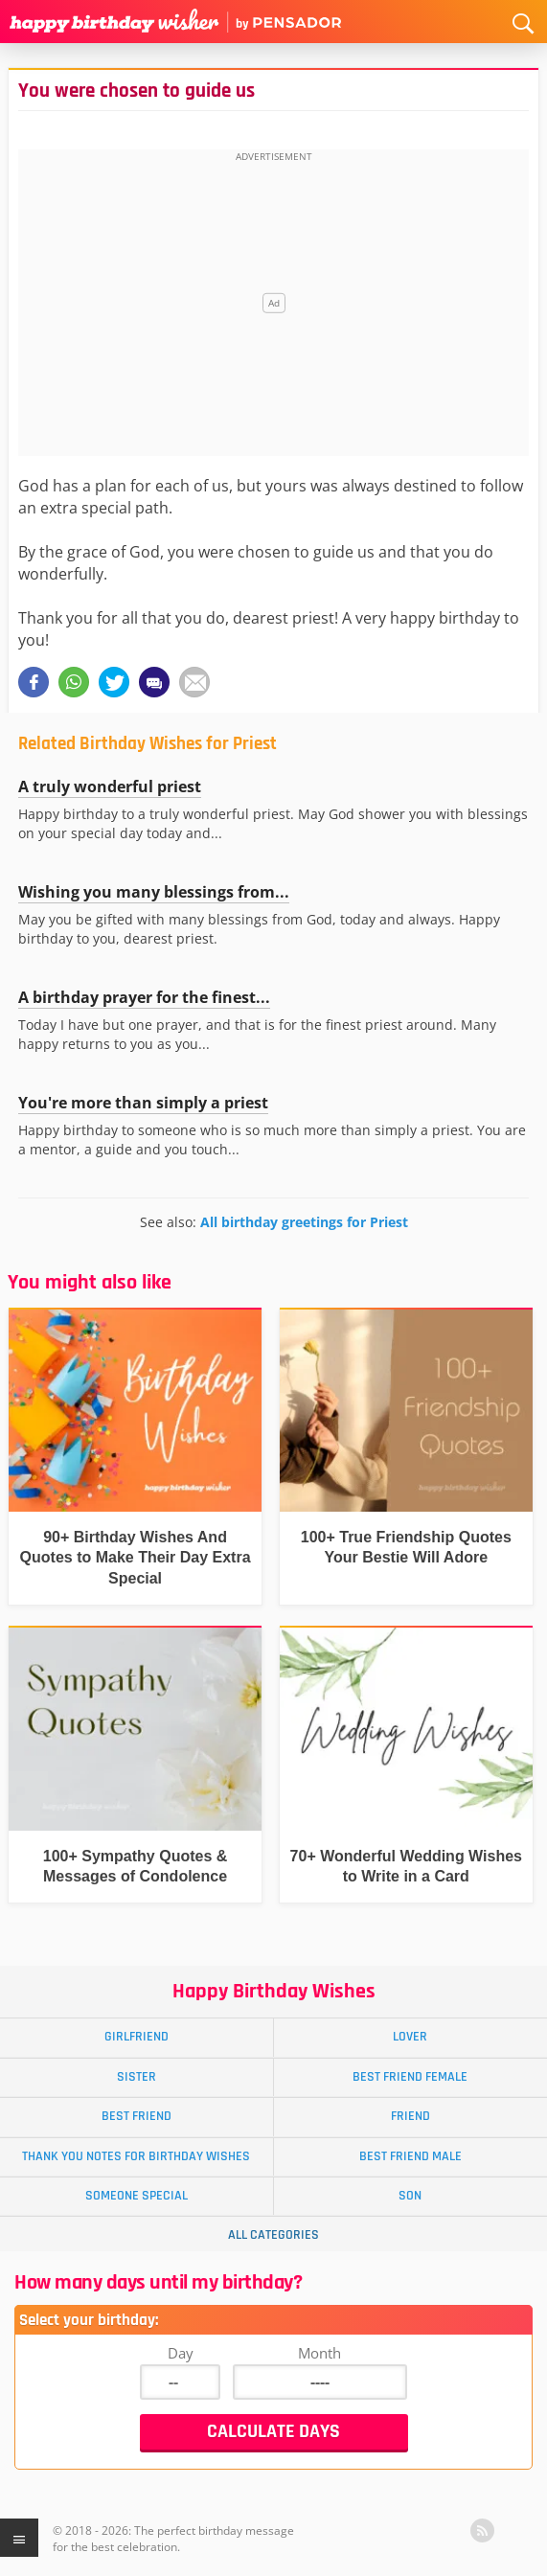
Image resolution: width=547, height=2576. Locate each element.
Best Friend (136, 2116)
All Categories (273, 2235)
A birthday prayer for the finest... (144, 997)
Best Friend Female (410, 2077)
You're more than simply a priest (143, 1102)
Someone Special (136, 2195)
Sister (136, 2077)
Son (410, 2195)
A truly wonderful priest (109, 786)
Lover (410, 2036)
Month (319, 2352)
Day (181, 2352)
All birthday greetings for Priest (304, 1222)
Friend (410, 2116)
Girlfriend (136, 2036)
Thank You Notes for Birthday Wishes (136, 2156)
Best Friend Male (410, 2156)
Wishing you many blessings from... (153, 891)
